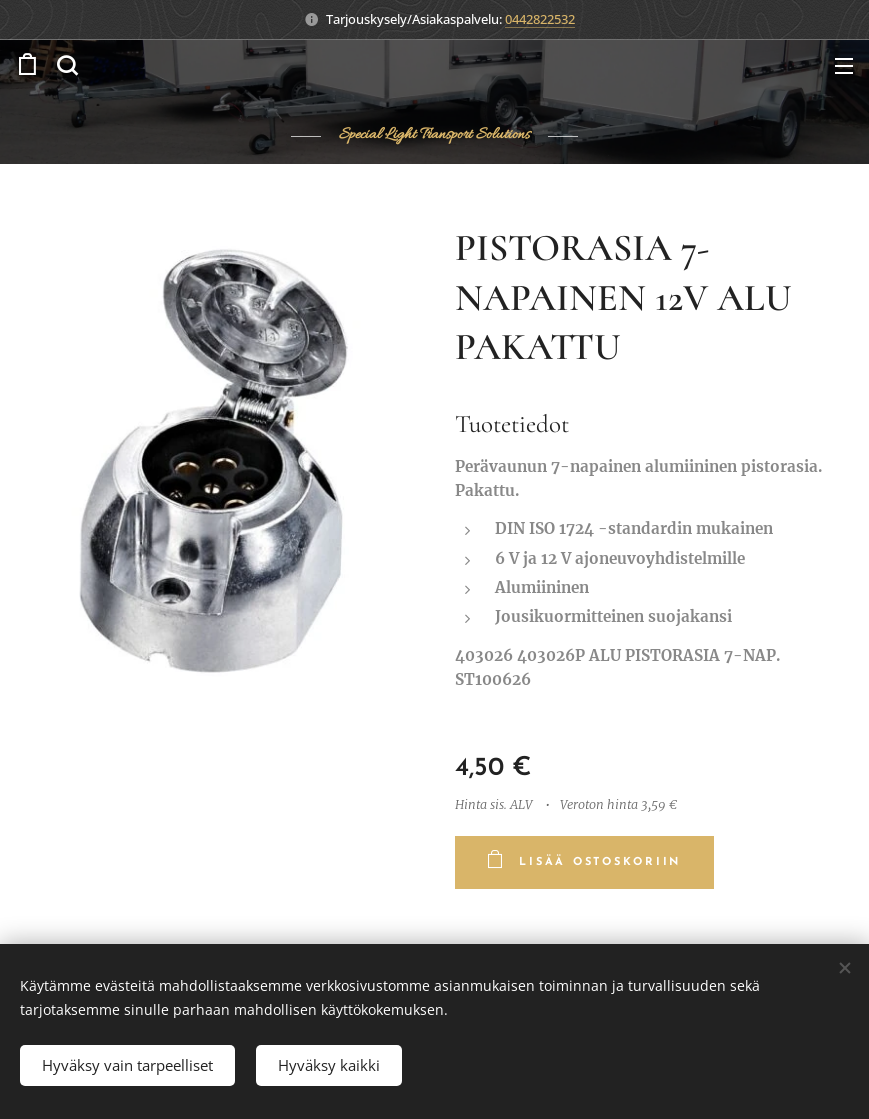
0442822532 (540, 19)
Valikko (844, 66)
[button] (67, 65)
